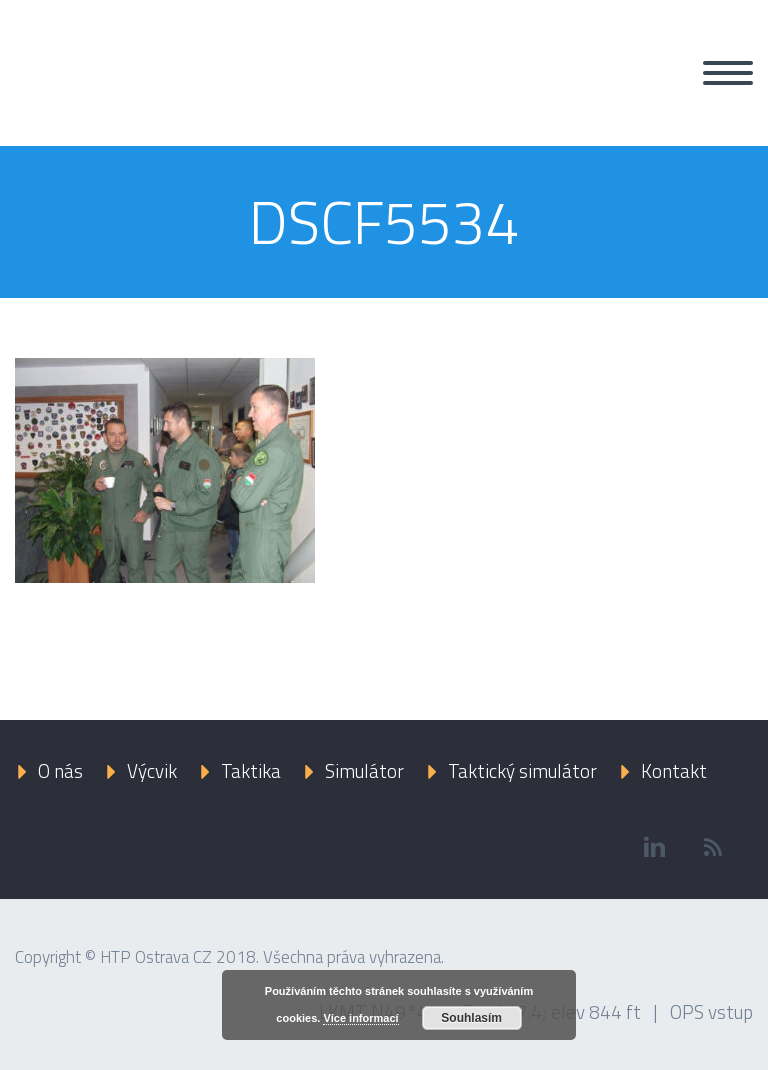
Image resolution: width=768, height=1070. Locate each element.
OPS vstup (711, 1011)
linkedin (654, 847)
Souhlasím (471, 1018)
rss (713, 847)
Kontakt (674, 770)
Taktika (251, 770)
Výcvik (152, 770)
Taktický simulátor (522, 770)
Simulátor (364, 770)
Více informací (360, 1018)
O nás (60, 770)
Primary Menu (728, 73)
